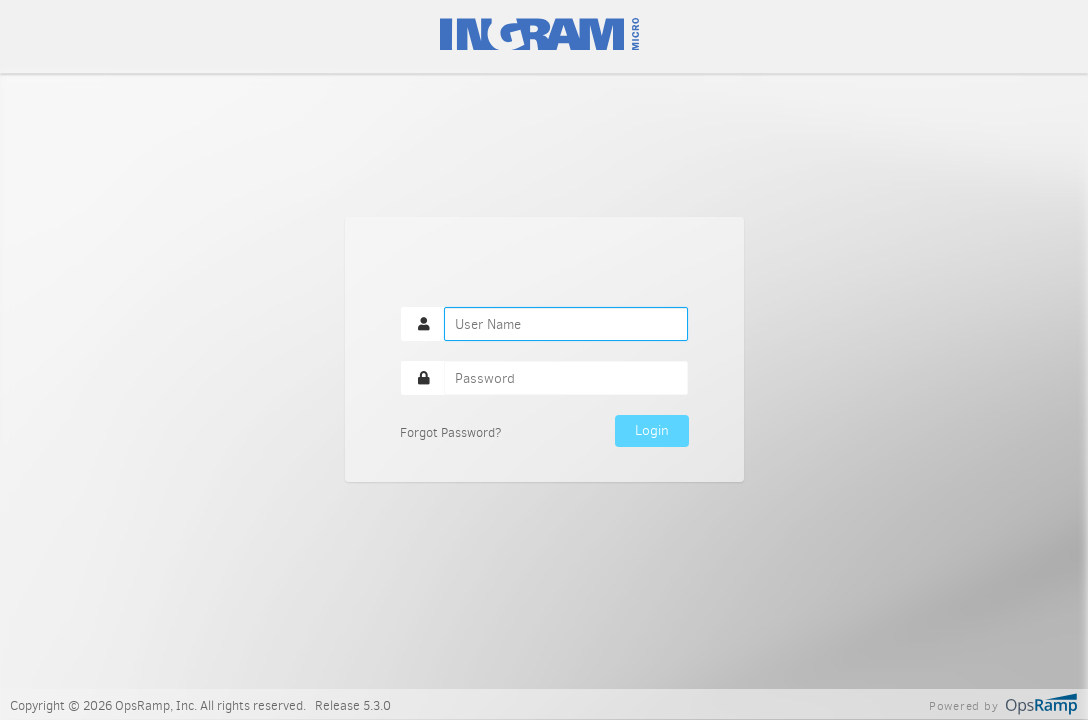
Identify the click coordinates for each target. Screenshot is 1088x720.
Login (652, 430)
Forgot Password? (451, 432)
